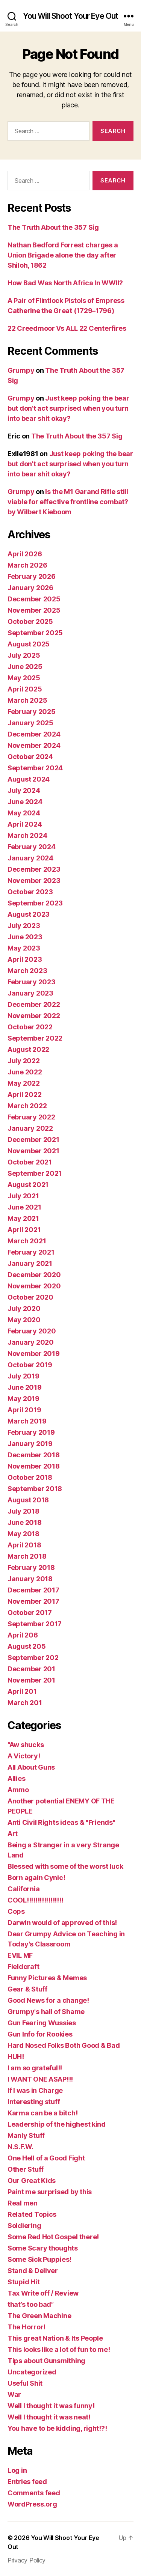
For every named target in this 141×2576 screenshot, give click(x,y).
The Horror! (26, 2327)
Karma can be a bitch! (42, 2113)
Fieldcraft (23, 1966)
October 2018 (30, 1477)
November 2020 (34, 1286)
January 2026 (30, 588)
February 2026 (32, 576)
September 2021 (35, 1173)
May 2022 (24, 1083)
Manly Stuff (26, 2135)
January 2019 (30, 1444)
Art (13, 1834)
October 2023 (30, 892)
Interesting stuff (34, 2102)
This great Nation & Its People (55, 2338)
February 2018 (31, 1567)
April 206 (23, 1635)
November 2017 (33, 1601)
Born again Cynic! (36, 1878)
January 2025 (30, 723)
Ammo (18, 1790)
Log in (17, 2470)
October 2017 (30, 1612)
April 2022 (24, 1094)
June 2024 (25, 802)
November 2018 (34, 1466)
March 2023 (27, 971)
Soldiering (24, 2226)
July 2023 (24, 925)
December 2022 (34, 1004)
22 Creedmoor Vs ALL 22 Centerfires (67, 328)
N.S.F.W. (20, 2147)
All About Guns (31, 1767)
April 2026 (25, 554)
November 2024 (34, 745)
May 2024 (24, 813)
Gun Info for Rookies (40, 2034)
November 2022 (34, 1016)
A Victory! (24, 1756)
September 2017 (35, 1624)
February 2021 (31, 1252)
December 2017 (33, 1590)
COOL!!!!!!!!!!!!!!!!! (35, 1900)
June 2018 (25, 1522)
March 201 (25, 1703)
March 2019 (27, 1421)
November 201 (31, 1680)
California (23, 1889)
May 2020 (24, 1320)
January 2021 (30, 1263)
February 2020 (32, 1331)
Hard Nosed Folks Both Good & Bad (64, 2045)
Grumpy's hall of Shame (46, 2012)
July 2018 (23, 1511)
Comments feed (34, 2493)
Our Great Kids (32, 2180)
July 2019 (23, 1376)
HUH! (16, 2057)
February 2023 (32, 982)
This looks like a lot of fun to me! (59, 2349)
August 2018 (28, 1500)
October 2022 (30, 1027)
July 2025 (24, 655)
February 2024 (32, 847)
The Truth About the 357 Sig (53, 227)
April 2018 (24, 1545)
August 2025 (29, 644)
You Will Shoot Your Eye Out (70, 16)
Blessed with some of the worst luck (65, 1866)
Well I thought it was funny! (51, 2406)
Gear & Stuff (27, 1989)
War (14, 2394)
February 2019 (31, 1432)
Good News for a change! (48, 2000)
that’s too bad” (31, 2304)
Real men (23, 2203)
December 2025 (34, 599)
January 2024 (30, 858)
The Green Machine (39, 2316)
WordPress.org (32, 2504)
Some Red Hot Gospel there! (53, 2237)
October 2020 (30, 1297)
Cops (16, 1911)
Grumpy (21, 370)
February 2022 (31, 1117)
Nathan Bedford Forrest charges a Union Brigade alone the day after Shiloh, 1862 (63, 255)
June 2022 (25, 1072)
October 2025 (30, 621)
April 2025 (25, 689)
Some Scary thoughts (43, 2248)
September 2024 (35, 768)
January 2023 (30, 993)
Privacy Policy (26, 2560)
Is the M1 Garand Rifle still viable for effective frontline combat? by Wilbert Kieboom (68, 502)
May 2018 (23, 1534)
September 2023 (35, 903)
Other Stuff (26, 2169)
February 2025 (32, 712)
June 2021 (24, 1207)
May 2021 (23, 1218)
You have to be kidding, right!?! (57, 2428)
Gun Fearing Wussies (42, 2023)
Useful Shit (25, 2383)
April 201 (22, 1691)
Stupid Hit (23, 2282)
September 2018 (35, 1489)
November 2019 (34, 1353)
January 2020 (31, 1342)
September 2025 (35, 633)
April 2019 (24, 1410)
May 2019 (23, 1398)
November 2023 (34, 880)
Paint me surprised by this (50, 2192)
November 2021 (33, 1151)
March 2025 (27, 700)
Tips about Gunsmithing (46, 2361)
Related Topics (32, 2214)
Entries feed (27, 2482)
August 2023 (29, 914)
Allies (16, 1778)
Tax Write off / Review (43, 2293)
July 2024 (24, 790)
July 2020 (24, 1308)
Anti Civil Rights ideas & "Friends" (61, 1822)
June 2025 (25, 666)
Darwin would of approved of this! (62, 1923)
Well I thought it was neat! (49, 2417)
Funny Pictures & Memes (47, 1978)
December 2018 (34, 1455)
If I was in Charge (35, 2090)
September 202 (33, 1658)
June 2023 (25, 937)
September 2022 (35, 1038)
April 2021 (24, 1230)
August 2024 (29, 779)
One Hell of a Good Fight (46, 2158)
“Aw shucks (26, 1745)
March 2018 (27, 1556)
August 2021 (28, 1185)
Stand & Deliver (33, 2271)
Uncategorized (32, 2372)
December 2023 (34, 869)
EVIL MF (20, 1955)
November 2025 (34, 610)
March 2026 (27, 565)
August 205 (26, 1646)
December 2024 (34, 734)
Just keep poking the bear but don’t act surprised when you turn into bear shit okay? (68, 408)
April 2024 (25, 824)
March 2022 (27, 1106)
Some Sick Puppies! (39, 2259)
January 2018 (30, 1579)
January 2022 (30, 1128)
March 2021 (27, 1241)
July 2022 (24, 1061)
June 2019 (25, 1387)
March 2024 (27, 835)
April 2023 (25, 959)
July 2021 (23, 1196)
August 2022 (28, 1049)
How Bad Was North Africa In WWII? (65, 283)
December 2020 (34, 1275)
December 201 (31, 1669)
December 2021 (33, 1139)
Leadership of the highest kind (57, 2124)
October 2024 (30, 757)
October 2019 (30, 1365)
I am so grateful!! (35, 2068)
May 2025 (24, 678)
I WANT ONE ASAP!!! (40, 2079)
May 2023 (24, 948)
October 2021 (30, 1162)
